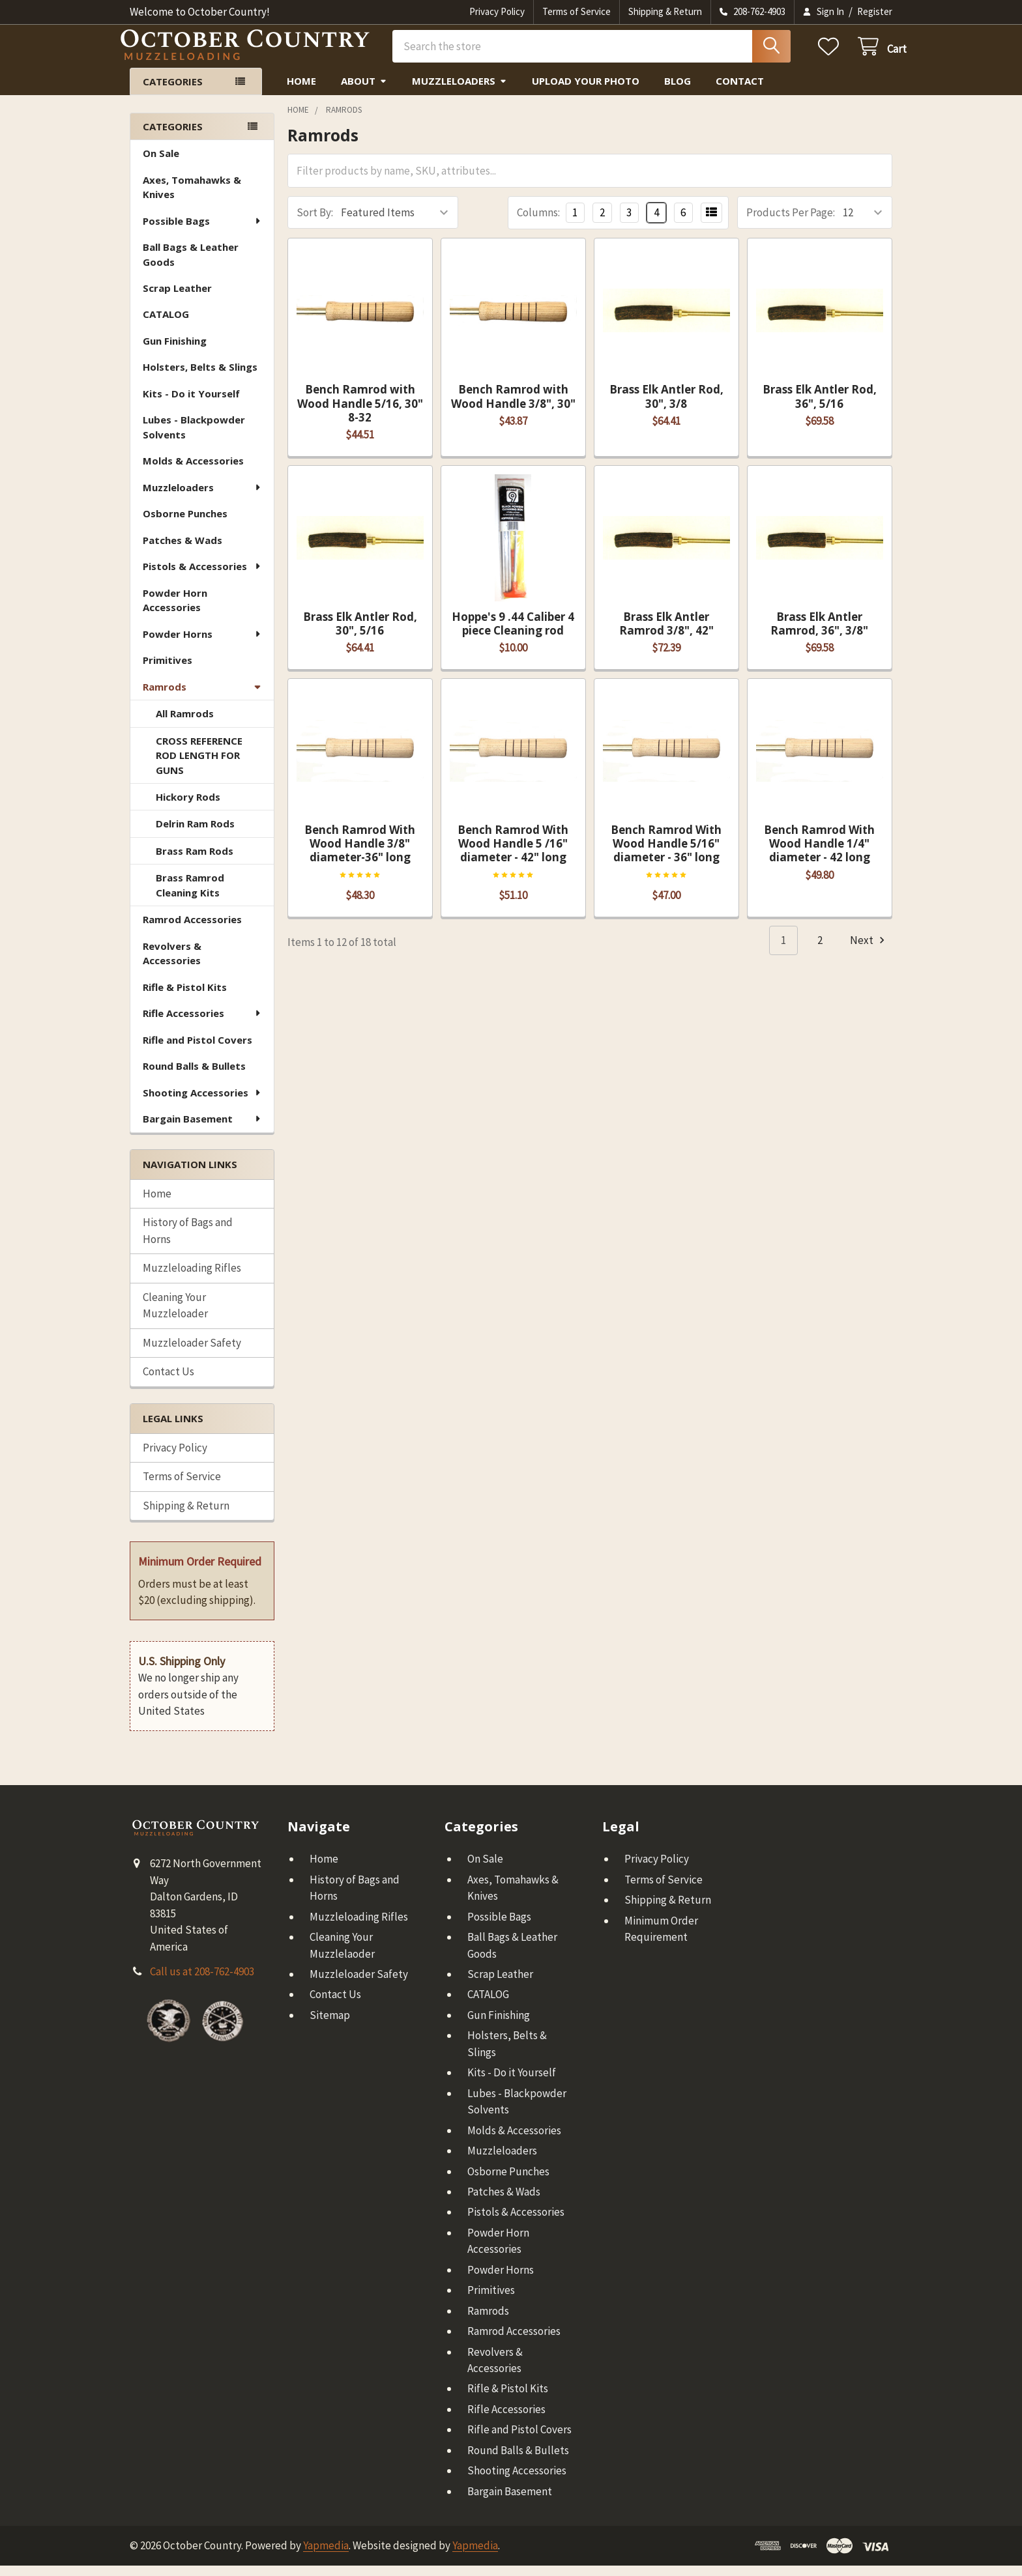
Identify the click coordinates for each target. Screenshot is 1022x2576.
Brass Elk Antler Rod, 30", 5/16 (360, 634)
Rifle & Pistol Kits (185, 997)
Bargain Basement (202, 1129)
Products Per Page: (790, 223)
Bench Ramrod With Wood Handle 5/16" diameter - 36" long (666, 854)
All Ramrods (185, 723)
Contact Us (168, 1382)
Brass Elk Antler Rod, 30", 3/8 (666, 407)
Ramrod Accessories (192, 929)
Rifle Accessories (202, 1023)
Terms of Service (576, 11)
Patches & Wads (182, 550)
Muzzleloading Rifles (192, 1278)
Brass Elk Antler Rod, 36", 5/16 (820, 407)
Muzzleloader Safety (192, 1353)
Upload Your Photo (585, 91)
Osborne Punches (185, 523)
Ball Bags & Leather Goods (191, 265)
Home (301, 91)
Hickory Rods (188, 807)
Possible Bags (202, 231)
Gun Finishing (175, 351)
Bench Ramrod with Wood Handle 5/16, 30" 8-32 (360, 414)
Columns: (538, 223)
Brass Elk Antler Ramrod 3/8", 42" (666, 634)
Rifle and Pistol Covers (197, 1050)
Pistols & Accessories (202, 576)
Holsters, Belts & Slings (200, 377)
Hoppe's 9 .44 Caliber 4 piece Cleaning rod (513, 634)
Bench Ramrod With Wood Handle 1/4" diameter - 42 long (819, 854)
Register (874, 11)
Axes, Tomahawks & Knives (192, 198)
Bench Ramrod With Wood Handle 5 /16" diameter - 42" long (513, 854)
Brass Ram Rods (194, 861)
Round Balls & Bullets (194, 1076)
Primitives (167, 670)
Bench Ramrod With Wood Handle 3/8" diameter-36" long (359, 854)
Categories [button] (173, 91)
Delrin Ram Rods (195, 833)
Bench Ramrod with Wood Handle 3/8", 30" (513, 407)
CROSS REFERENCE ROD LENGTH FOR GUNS (199, 766)
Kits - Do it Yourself (191, 403)
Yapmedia (326, 2556)
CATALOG (166, 324)
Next (869, 950)
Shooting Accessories (202, 1102)
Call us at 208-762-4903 (202, 1982)
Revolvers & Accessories (172, 964)
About (364, 91)
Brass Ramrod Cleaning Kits (190, 895)
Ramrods (202, 697)
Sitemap (330, 2025)
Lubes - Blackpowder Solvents (194, 437)
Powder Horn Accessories (175, 611)
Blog (677, 91)
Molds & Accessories (193, 471)
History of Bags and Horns (188, 1241)
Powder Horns (202, 644)
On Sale (161, 163)
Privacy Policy (497, 11)
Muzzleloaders (459, 91)
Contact (740, 91)
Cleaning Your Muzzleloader (175, 1316)
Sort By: (315, 223)
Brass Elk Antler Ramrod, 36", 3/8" (819, 634)
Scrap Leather (177, 298)
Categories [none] (173, 136)
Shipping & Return (665, 11)
